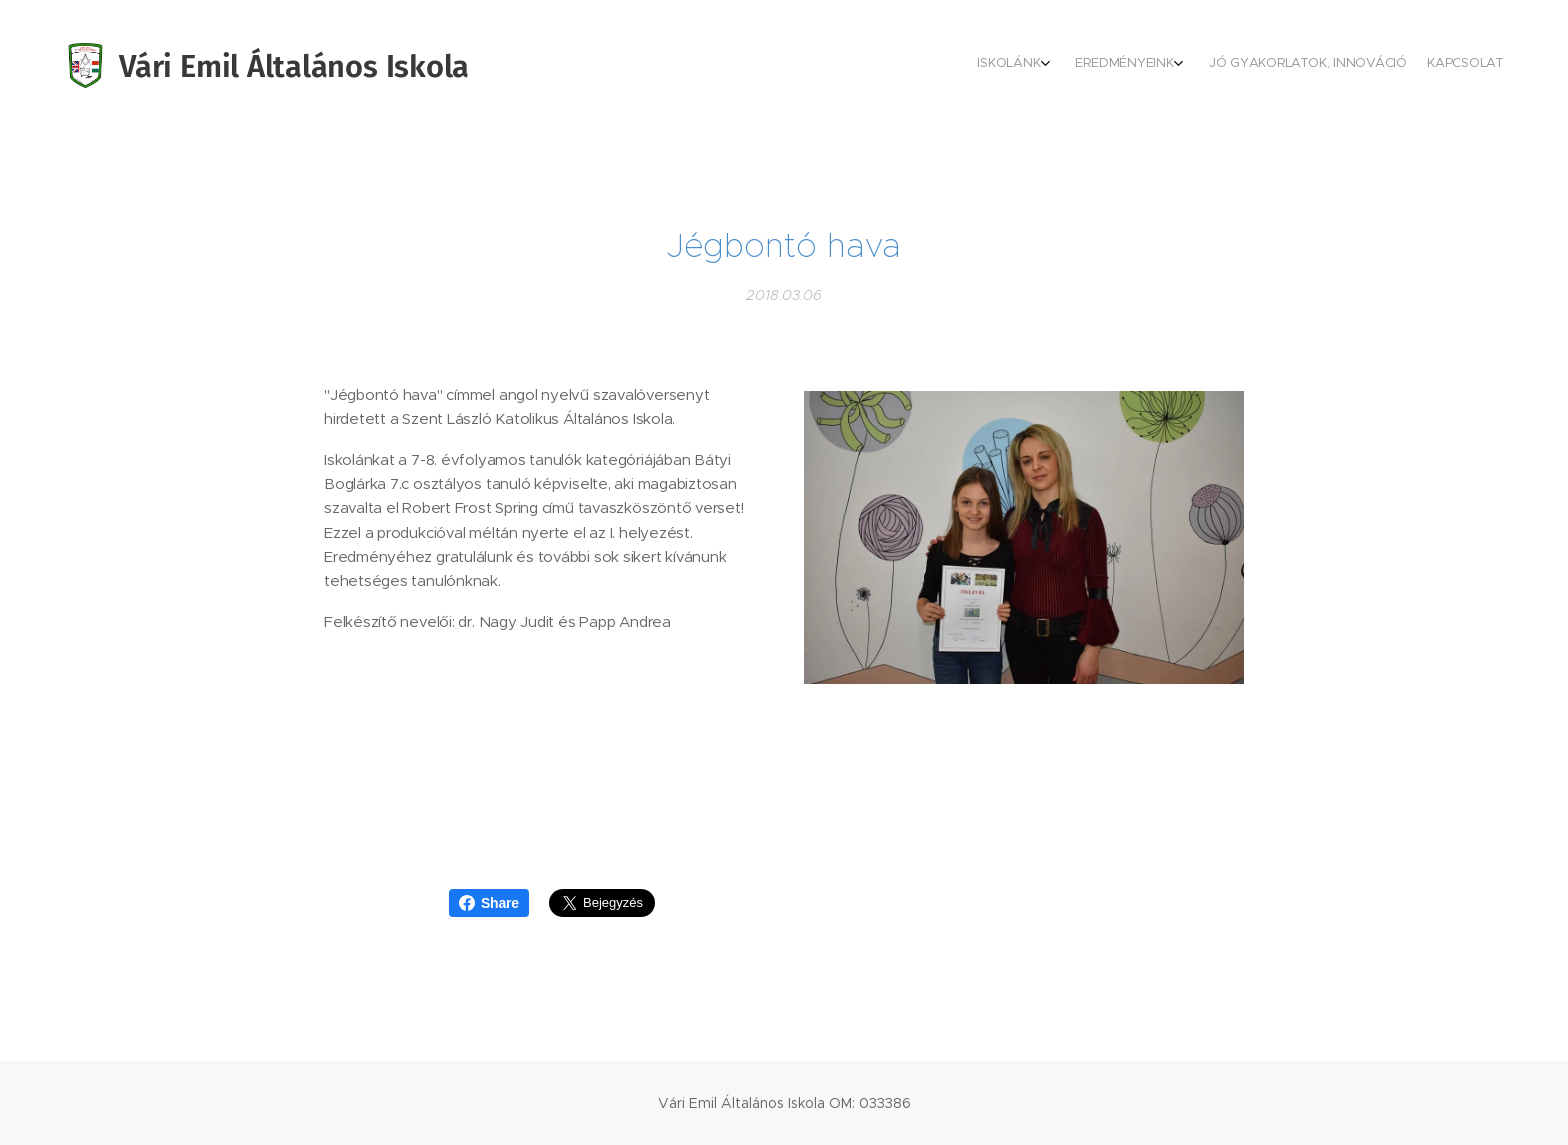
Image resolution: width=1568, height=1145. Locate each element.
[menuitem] (1424, 65)
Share (489, 903)
